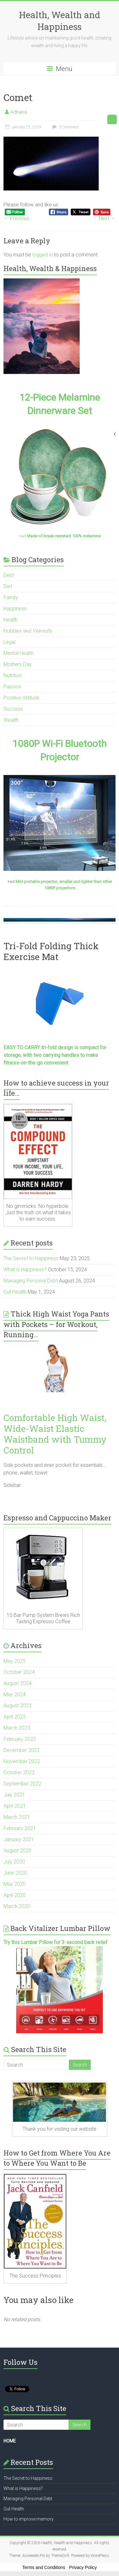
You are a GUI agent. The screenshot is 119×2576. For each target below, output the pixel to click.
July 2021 (14, 1795)
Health (10, 620)
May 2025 (14, 1661)
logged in (42, 255)
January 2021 (18, 1839)
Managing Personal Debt (30, 1281)
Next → (107, 218)
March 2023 (16, 1728)
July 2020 (14, 1862)
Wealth (11, 720)
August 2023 (17, 1706)
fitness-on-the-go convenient (35, 1063)
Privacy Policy (83, 2567)
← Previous (16, 218)
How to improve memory (28, 2519)
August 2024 (17, 1683)
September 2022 (22, 1784)
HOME (9, 2440)
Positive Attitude (21, 698)
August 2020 (17, 1851)
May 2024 (14, 1694)
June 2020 (15, 1873)
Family (10, 597)
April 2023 (14, 1717)
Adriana (18, 112)
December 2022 (21, 1750)
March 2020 (16, 1906)
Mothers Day (17, 664)
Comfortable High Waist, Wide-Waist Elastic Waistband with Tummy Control (55, 1434)
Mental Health (18, 653)
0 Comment (64, 127)
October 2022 (19, 1772)
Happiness (15, 609)
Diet (7, 586)
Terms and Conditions (43, 2567)
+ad (60, 536)
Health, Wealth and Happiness (59, 20)
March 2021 (16, 1817)
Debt (8, 575)
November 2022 (21, 1761)
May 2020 (14, 1884)
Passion (12, 687)
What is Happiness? (25, 1269)
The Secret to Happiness (30, 1258)
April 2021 (14, 1806)
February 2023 (19, 1739)
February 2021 (19, 1828)
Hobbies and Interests (27, 631)
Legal (9, 642)
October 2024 (19, 1672)
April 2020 (14, 1895)
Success (13, 709)
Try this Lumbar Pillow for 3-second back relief (55, 1942)
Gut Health (14, 1292)
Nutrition (12, 675)
